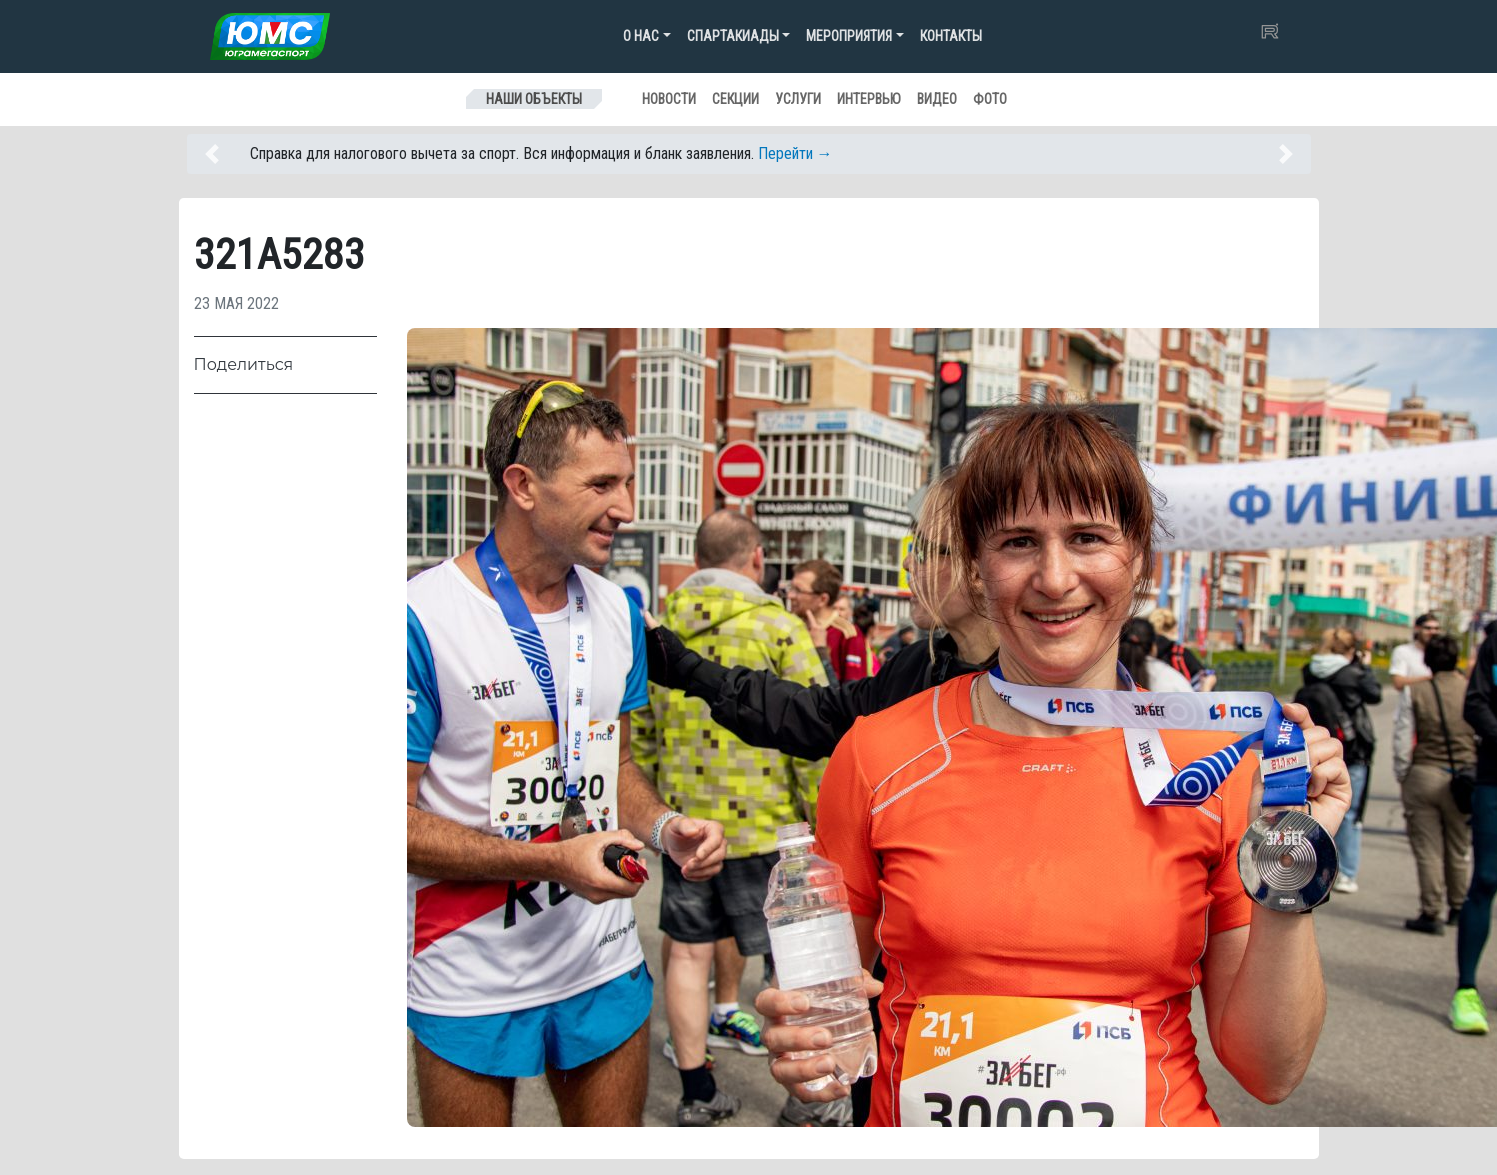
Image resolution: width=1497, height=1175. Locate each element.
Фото (990, 99)
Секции (735, 99)
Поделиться (244, 364)
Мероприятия (849, 36)
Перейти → (795, 153)
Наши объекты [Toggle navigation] (534, 99)
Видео (937, 99)
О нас (641, 36)
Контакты (951, 36)
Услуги (798, 99)
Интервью (869, 99)
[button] (222, 154)
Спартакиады (733, 36)
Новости (669, 99)
